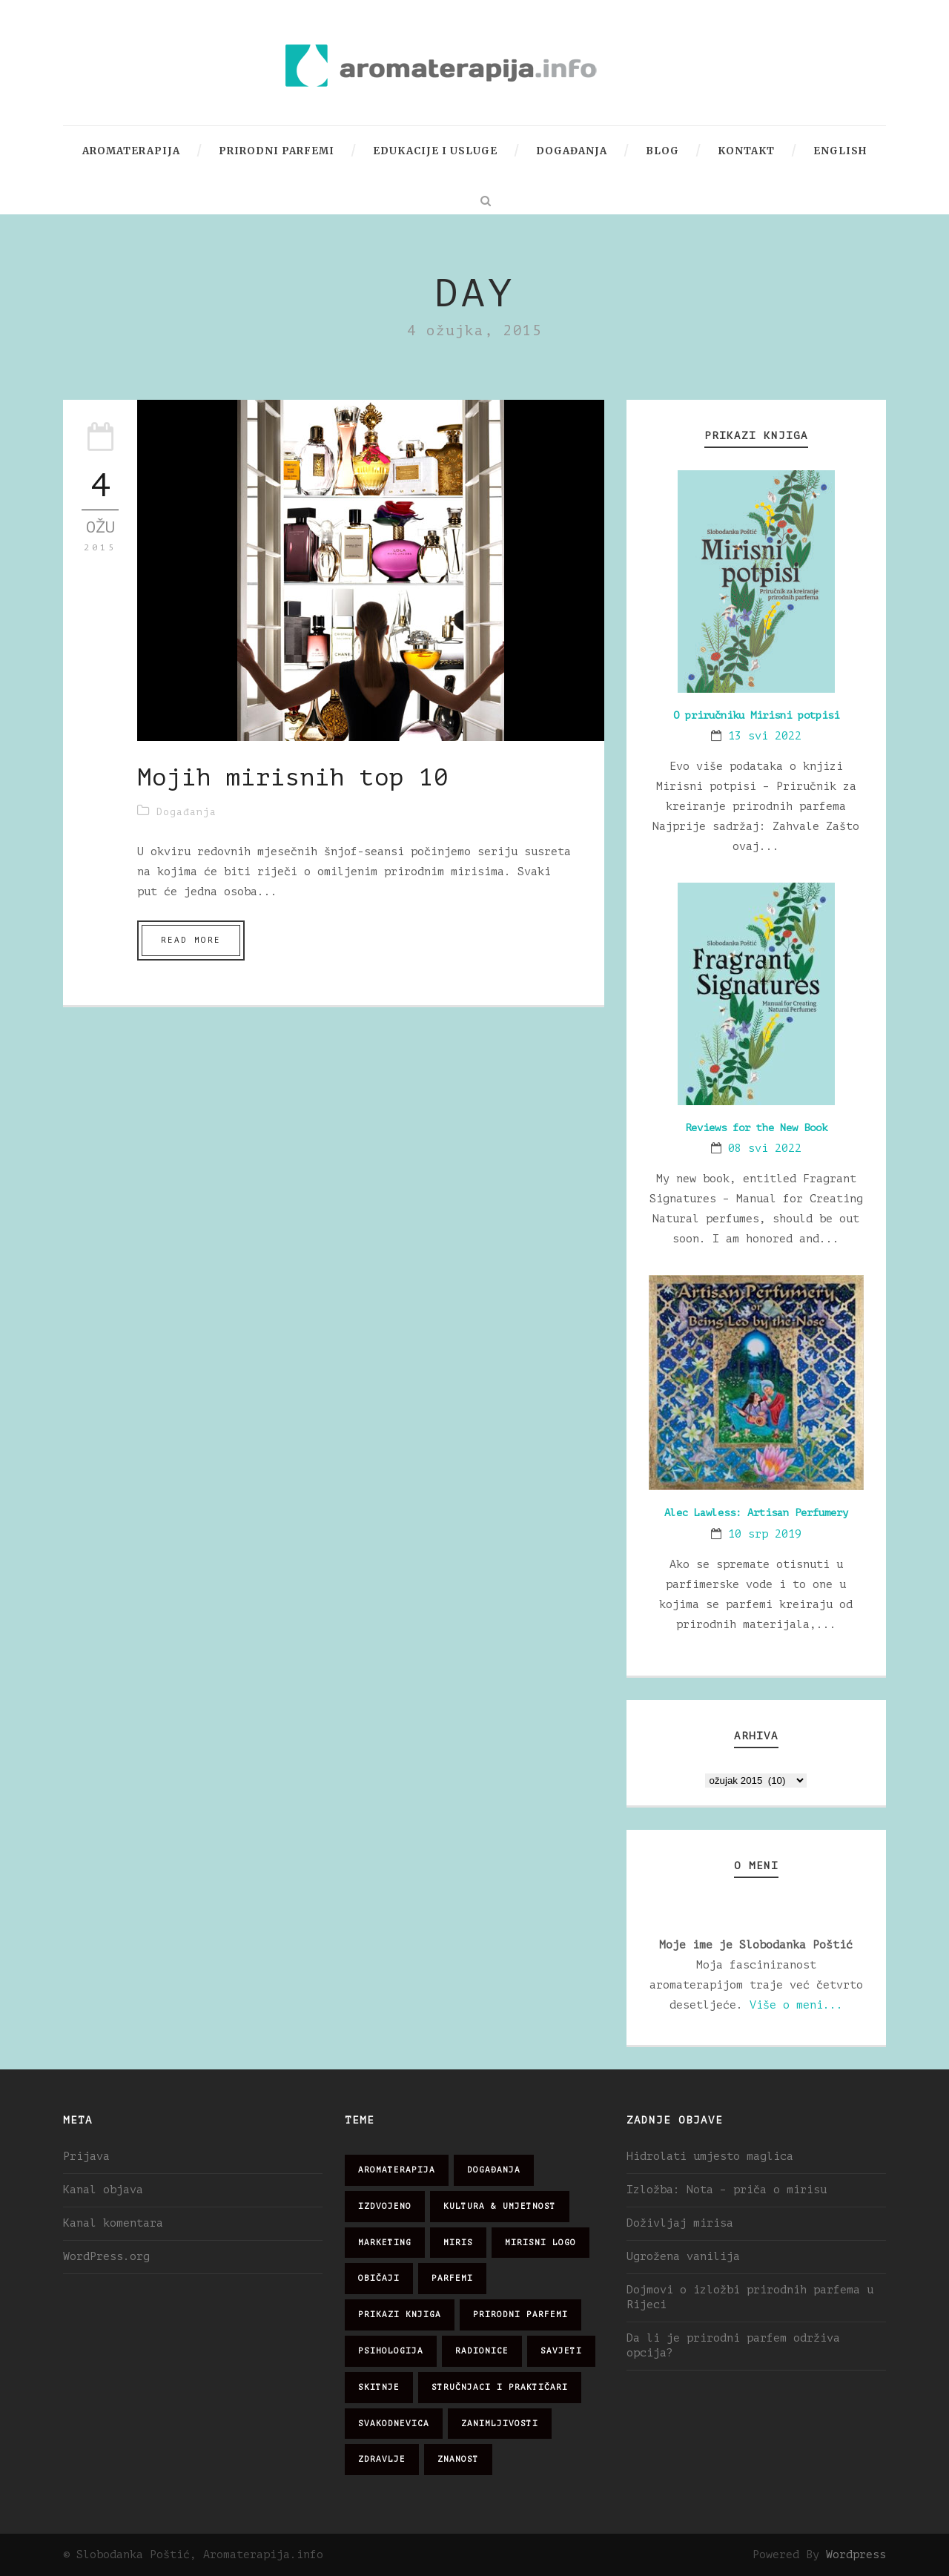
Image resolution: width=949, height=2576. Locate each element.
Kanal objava (103, 2190)
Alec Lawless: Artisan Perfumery (756, 1512)
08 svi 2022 (764, 1148)
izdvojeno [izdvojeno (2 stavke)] (384, 2206)
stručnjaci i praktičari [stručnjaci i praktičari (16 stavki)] (499, 2387)
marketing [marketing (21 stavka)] (384, 2242)
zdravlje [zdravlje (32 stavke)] (382, 2459)
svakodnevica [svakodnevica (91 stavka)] (393, 2423)
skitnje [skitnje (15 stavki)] (379, 2387)
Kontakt (746, 151)
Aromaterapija (131, 151)
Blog (662, 151)
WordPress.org (106, 2256)
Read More (191, 940)
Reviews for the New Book (756, 1127)
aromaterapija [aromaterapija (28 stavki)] (396, 2170)
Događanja (571, 151)
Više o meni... (796, 2005)
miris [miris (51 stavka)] (458, 2242)
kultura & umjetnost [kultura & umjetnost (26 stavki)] (499, 2206)
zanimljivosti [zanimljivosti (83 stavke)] (499, 2423)
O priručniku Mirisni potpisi (756, 715)
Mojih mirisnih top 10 (293, 778)
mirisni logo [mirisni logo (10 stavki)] (540, 2242)
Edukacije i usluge (435, 151)
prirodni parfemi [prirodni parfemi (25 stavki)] (520, 2314)
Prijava (86, 2156)
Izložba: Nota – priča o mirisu (726, 2190)
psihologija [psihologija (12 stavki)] (390, 2351)
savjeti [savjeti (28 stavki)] (561, 2351)
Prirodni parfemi (276, 151)
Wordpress (856, 2555)
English (840, 151)
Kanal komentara (113, 2223)
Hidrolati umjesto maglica (709, 2156)
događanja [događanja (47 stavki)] (493, 2170)
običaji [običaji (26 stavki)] (379, 2278)
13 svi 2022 (764, 736)
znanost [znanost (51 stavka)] (458, 2459)
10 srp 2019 (764, 1534)
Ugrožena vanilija (683, 2256)
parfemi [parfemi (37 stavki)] (452, 2278)
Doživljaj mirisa (679, 2223)
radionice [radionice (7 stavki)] (482, 2351)
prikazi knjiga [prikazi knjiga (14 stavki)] (399, 2314)
